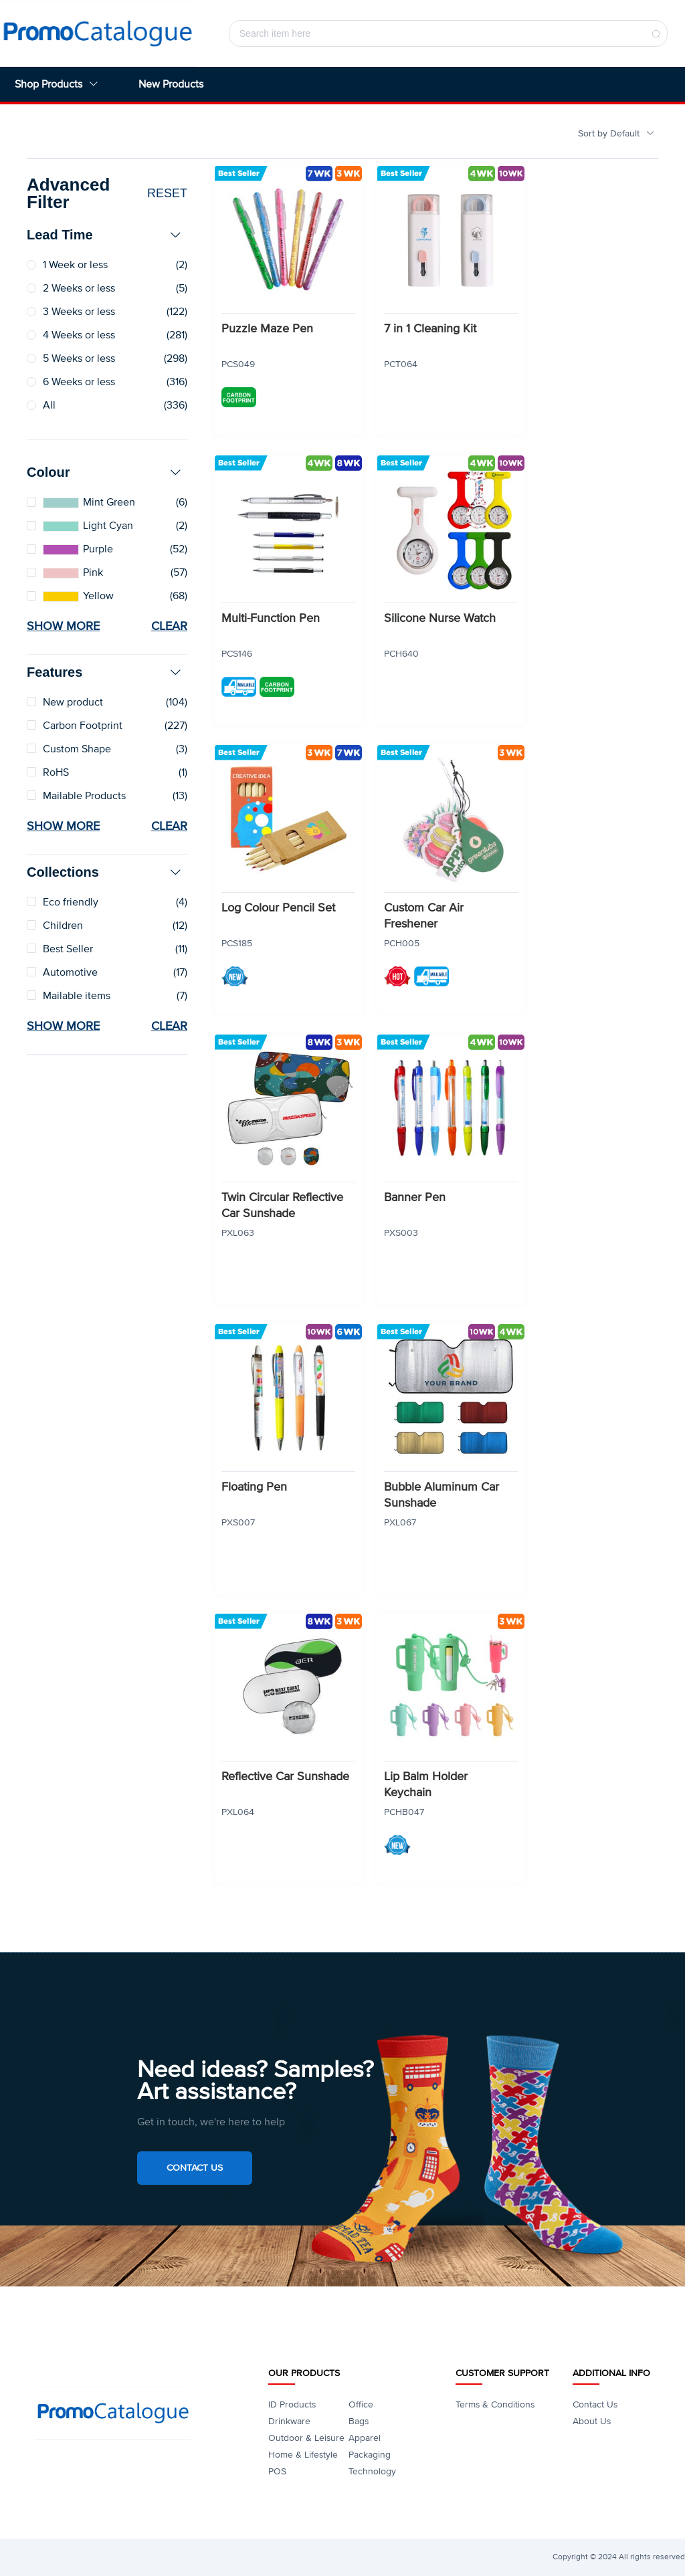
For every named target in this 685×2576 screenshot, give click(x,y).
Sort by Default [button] (616, 133)
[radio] (107, 265)
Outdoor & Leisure (306, 2438)
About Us (592, 2421)
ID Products (292, 2404)
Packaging (370, 2454)
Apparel (365, 2438)
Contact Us (195, 2167)
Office (361, 2404)
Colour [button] (104, 472)
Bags (359, 2421)
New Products (170, 84)
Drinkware (289, 2421)
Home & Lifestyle (303, 2454)
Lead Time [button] (104, 234)
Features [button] (104, 672)
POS (277, 2471)
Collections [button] (104, 872)
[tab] (107, 234)
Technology (372, 2471)
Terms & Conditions (495, 2404)
